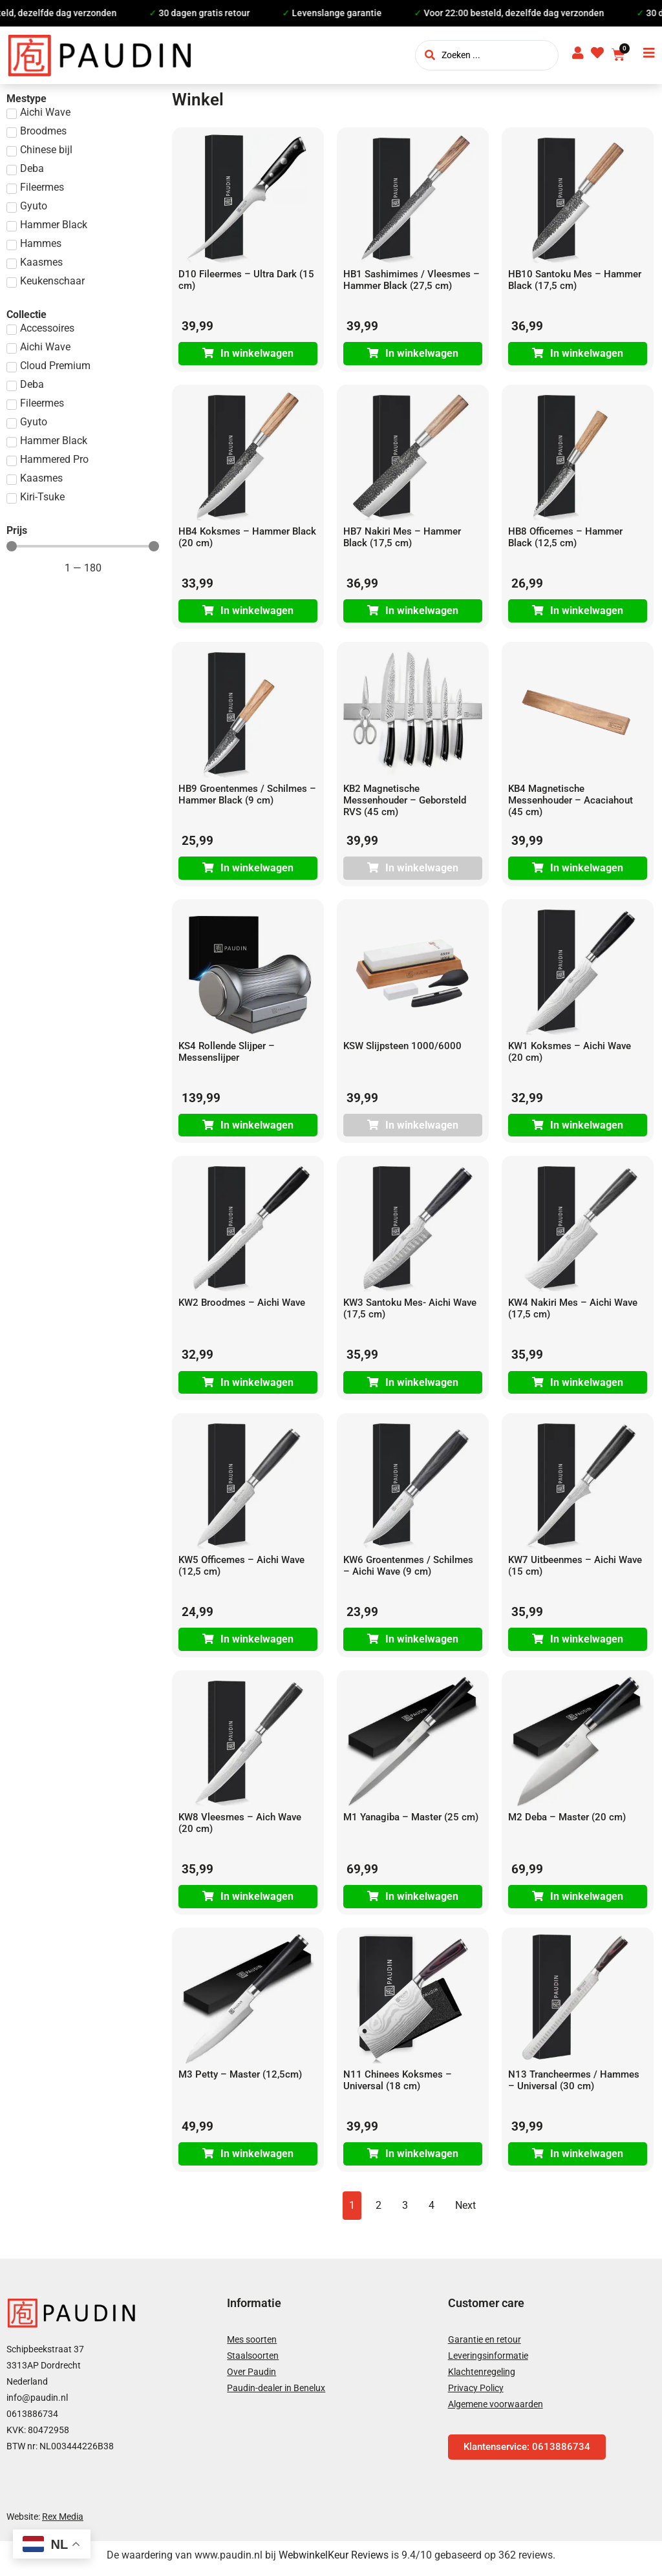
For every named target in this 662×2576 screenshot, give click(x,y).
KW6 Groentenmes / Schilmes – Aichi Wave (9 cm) (408, 1570)
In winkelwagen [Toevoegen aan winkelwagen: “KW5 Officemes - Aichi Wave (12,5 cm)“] (257, 1644)
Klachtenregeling (481, 2378)
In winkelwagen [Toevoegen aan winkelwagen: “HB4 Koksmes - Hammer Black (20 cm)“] (257, 612)
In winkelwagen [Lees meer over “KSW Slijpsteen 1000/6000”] (421, 1128)
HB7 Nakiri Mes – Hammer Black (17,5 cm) (402, 537)
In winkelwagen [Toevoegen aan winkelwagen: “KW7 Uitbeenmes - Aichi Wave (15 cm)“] (586, 1644)
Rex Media (62, 2523)
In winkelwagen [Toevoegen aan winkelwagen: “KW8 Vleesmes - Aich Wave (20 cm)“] (257, 1902)
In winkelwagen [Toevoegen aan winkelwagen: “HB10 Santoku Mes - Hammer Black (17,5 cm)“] (586, 354)
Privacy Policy (476, 2394)
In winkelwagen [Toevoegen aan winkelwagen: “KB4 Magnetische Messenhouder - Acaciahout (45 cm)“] (586, 870)
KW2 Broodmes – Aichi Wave (241, 1306)
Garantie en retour (484, 2346)
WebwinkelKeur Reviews (334, 2561)
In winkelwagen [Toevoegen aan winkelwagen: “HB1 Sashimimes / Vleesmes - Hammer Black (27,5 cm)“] (421, 354)
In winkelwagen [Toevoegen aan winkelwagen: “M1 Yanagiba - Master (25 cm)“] (421, 1902)
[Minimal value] (82, 546)
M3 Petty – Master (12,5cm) (240, 2080)
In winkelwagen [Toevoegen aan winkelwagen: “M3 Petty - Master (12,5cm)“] (257, 2160)
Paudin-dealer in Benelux (276, 2394)
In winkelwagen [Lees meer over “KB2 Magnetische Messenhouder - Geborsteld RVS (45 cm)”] (421, 870)
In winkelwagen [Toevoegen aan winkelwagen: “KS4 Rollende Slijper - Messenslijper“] (257, 1128)
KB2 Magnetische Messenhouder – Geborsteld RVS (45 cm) (404, 801)
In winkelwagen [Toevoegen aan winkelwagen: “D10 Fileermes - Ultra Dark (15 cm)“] (257, 354)
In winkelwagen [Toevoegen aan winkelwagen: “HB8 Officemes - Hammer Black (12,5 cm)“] (586, 612)
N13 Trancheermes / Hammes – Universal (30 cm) (573, 2086)
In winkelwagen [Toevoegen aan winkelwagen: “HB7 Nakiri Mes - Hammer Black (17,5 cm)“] (421, 612)
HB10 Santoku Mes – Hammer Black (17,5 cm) (574, 280)
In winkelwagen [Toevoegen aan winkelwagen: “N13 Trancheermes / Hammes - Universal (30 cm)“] (586, 2160)
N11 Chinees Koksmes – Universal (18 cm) (397, 2086)
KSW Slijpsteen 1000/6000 (402, 1048)
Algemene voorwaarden (495, 2410)
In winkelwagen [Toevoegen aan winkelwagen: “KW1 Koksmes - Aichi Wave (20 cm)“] (586, 1128)
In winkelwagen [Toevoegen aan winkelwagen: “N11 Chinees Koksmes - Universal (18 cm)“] (421, 2160)
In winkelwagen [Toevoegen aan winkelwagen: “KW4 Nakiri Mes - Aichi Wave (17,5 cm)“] (586, 1386)
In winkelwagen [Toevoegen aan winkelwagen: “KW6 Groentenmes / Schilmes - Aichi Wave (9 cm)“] (421, 1644)
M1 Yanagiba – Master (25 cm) (410, 1822)
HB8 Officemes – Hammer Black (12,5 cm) (565, 537)
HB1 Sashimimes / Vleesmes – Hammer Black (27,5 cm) (411, 280)
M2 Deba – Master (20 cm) (567, 1822)
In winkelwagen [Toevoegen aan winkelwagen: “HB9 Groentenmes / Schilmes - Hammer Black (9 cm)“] (257, 870)
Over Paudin (251, 2378)
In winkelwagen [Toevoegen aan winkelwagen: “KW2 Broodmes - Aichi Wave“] (257, 1386)
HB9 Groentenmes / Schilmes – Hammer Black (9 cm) (247, 795)
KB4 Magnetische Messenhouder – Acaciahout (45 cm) (570, 801)
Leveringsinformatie (488, 2362)
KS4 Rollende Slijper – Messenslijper (226, 1053)
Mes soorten (252, 2346)
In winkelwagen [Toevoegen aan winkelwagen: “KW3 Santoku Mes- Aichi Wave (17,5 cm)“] (421, 1386)
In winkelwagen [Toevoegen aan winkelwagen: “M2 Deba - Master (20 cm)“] (586, 1902)
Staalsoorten (253, 2362)
